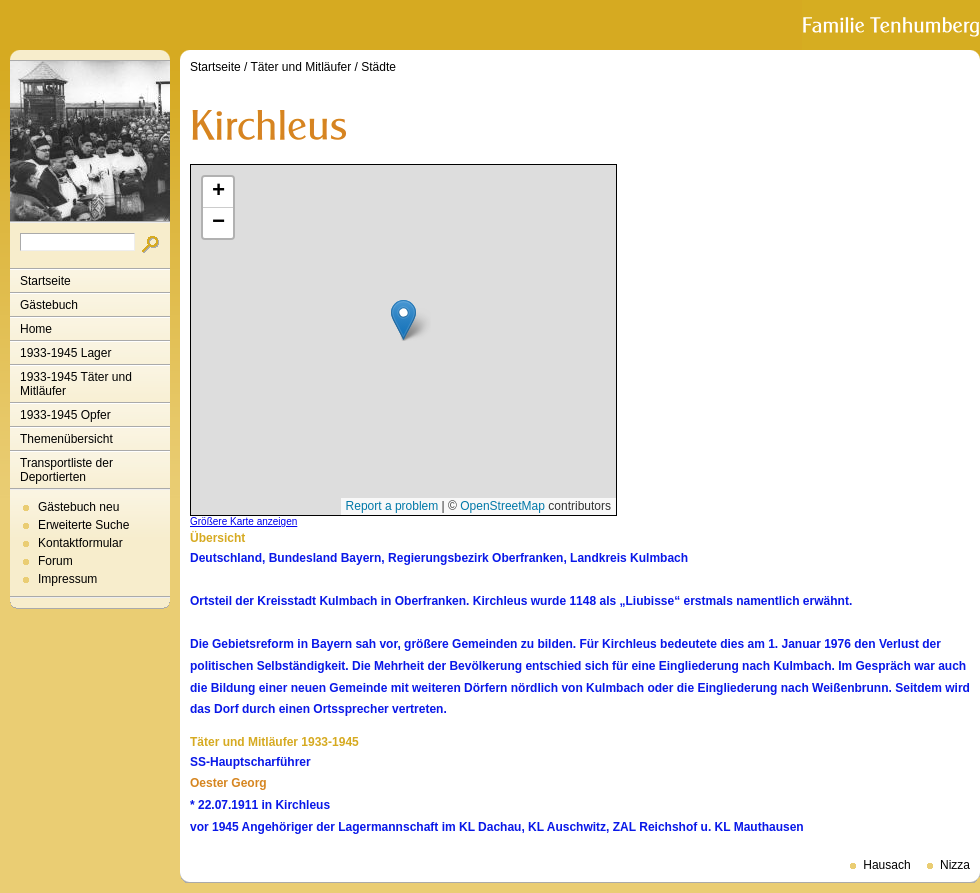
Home (36, 329)
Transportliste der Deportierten (66, 470)
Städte (378, 67)
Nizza (955, 865)
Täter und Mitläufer (301, 67)
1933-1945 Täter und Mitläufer (76, 384)
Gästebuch (49, 305)
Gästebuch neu (78, 507)
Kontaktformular (80, 543)
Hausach (886, 865)
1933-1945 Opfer (65, 415)
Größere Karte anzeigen (243, 521)
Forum (55, 561)
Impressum (67, 579)
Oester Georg (228, 783)
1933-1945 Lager (65, 353)
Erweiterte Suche (83, 525)
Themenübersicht (66, 439)
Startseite (45, 281)
